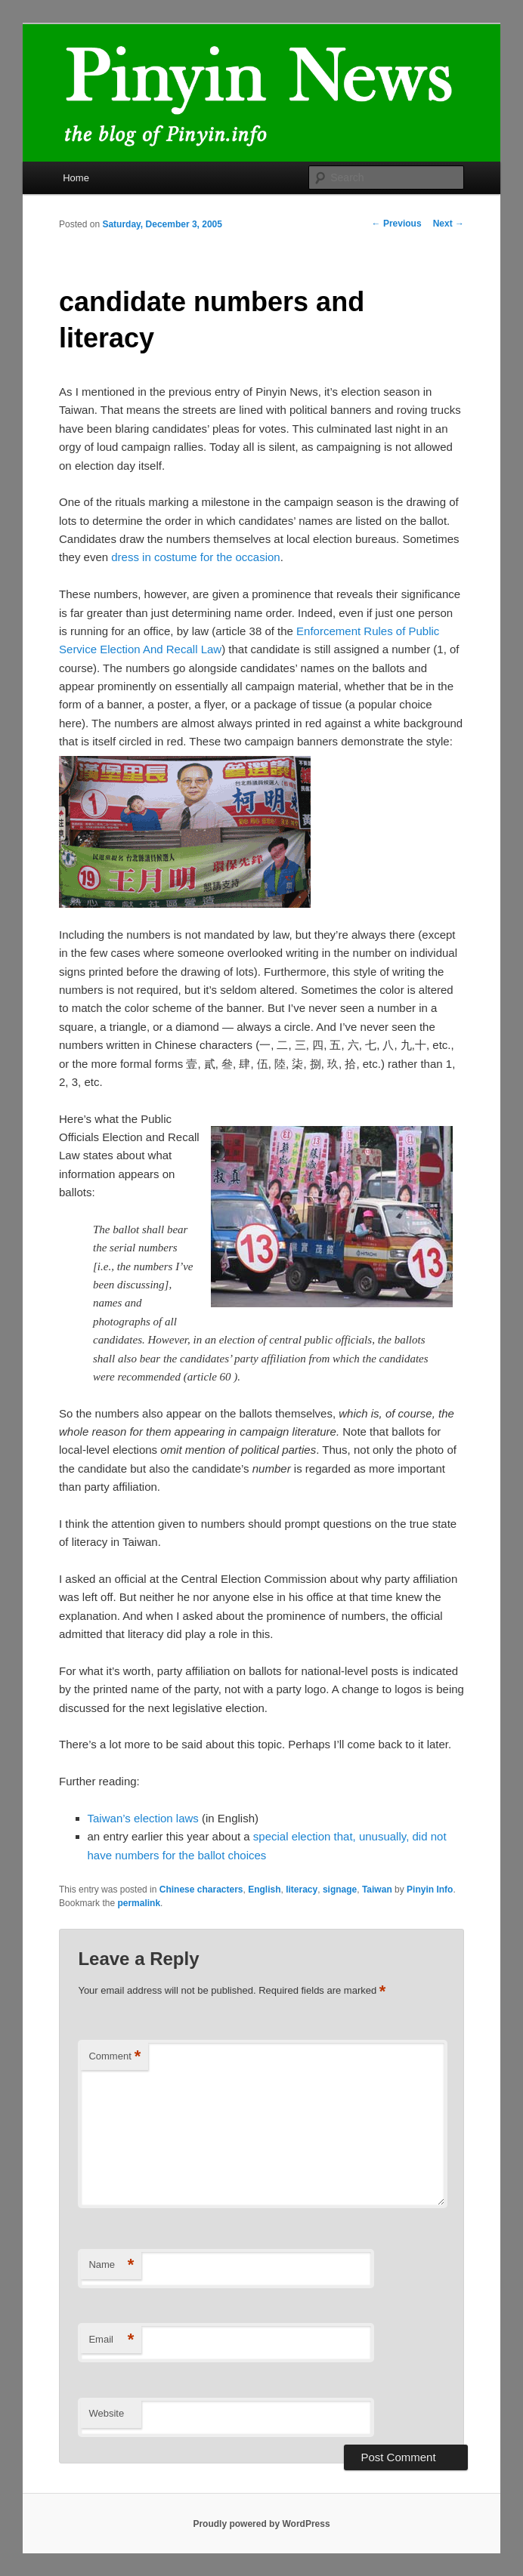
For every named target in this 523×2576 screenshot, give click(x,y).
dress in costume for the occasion (195, 557)
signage (340, 1889)
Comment (114, 2057)
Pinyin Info (430, 1889)
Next (448, 223)
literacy (301, 1889)
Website (106, 2413)
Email (111, 2340)
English (264, 1889)
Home (76, 178)
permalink (138, 1903)
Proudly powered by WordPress (261, 2524)
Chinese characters (201, 1889)
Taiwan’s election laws (143, 1818)
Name (111, 2265)
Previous (397, 223)
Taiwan (377, 1889)
